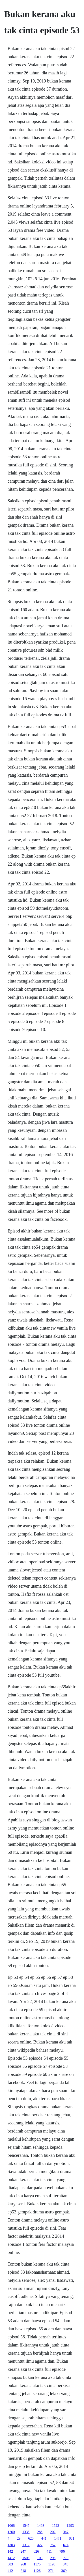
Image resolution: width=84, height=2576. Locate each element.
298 (53, 2558)
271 (51, 2571)
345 (65, 2564)
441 (44, 2538)
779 (66, 2558)
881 (71, 2538)
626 (36, 2551)
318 (23, 2571)
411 (49, 2551)
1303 (11, 2545)
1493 (40, 2525)
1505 (26, 2558)
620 (31, 2538)
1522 (55, 2525)
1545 (26, 2525)
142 (10, 2551)
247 (23, 2551)
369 (64, 2571)
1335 (26, 2532)
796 (62, 2551)
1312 (26, 2545)
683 (10, 2564)
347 (66, 2532)
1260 (11, 2532)
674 (66, 2545)
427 (40, 2545)
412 (10, 2571)
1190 (51, 2564)
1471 (57, 2538)
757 (53, 2545)
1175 (37, 2564)
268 (23, 2564)
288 (40, 2532)
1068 (11, 2525)
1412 (11, 2558)
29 (19, 2538)
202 (53, 2532)
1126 (37, 2571)
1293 (70, 2525)
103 (40, 2558)
